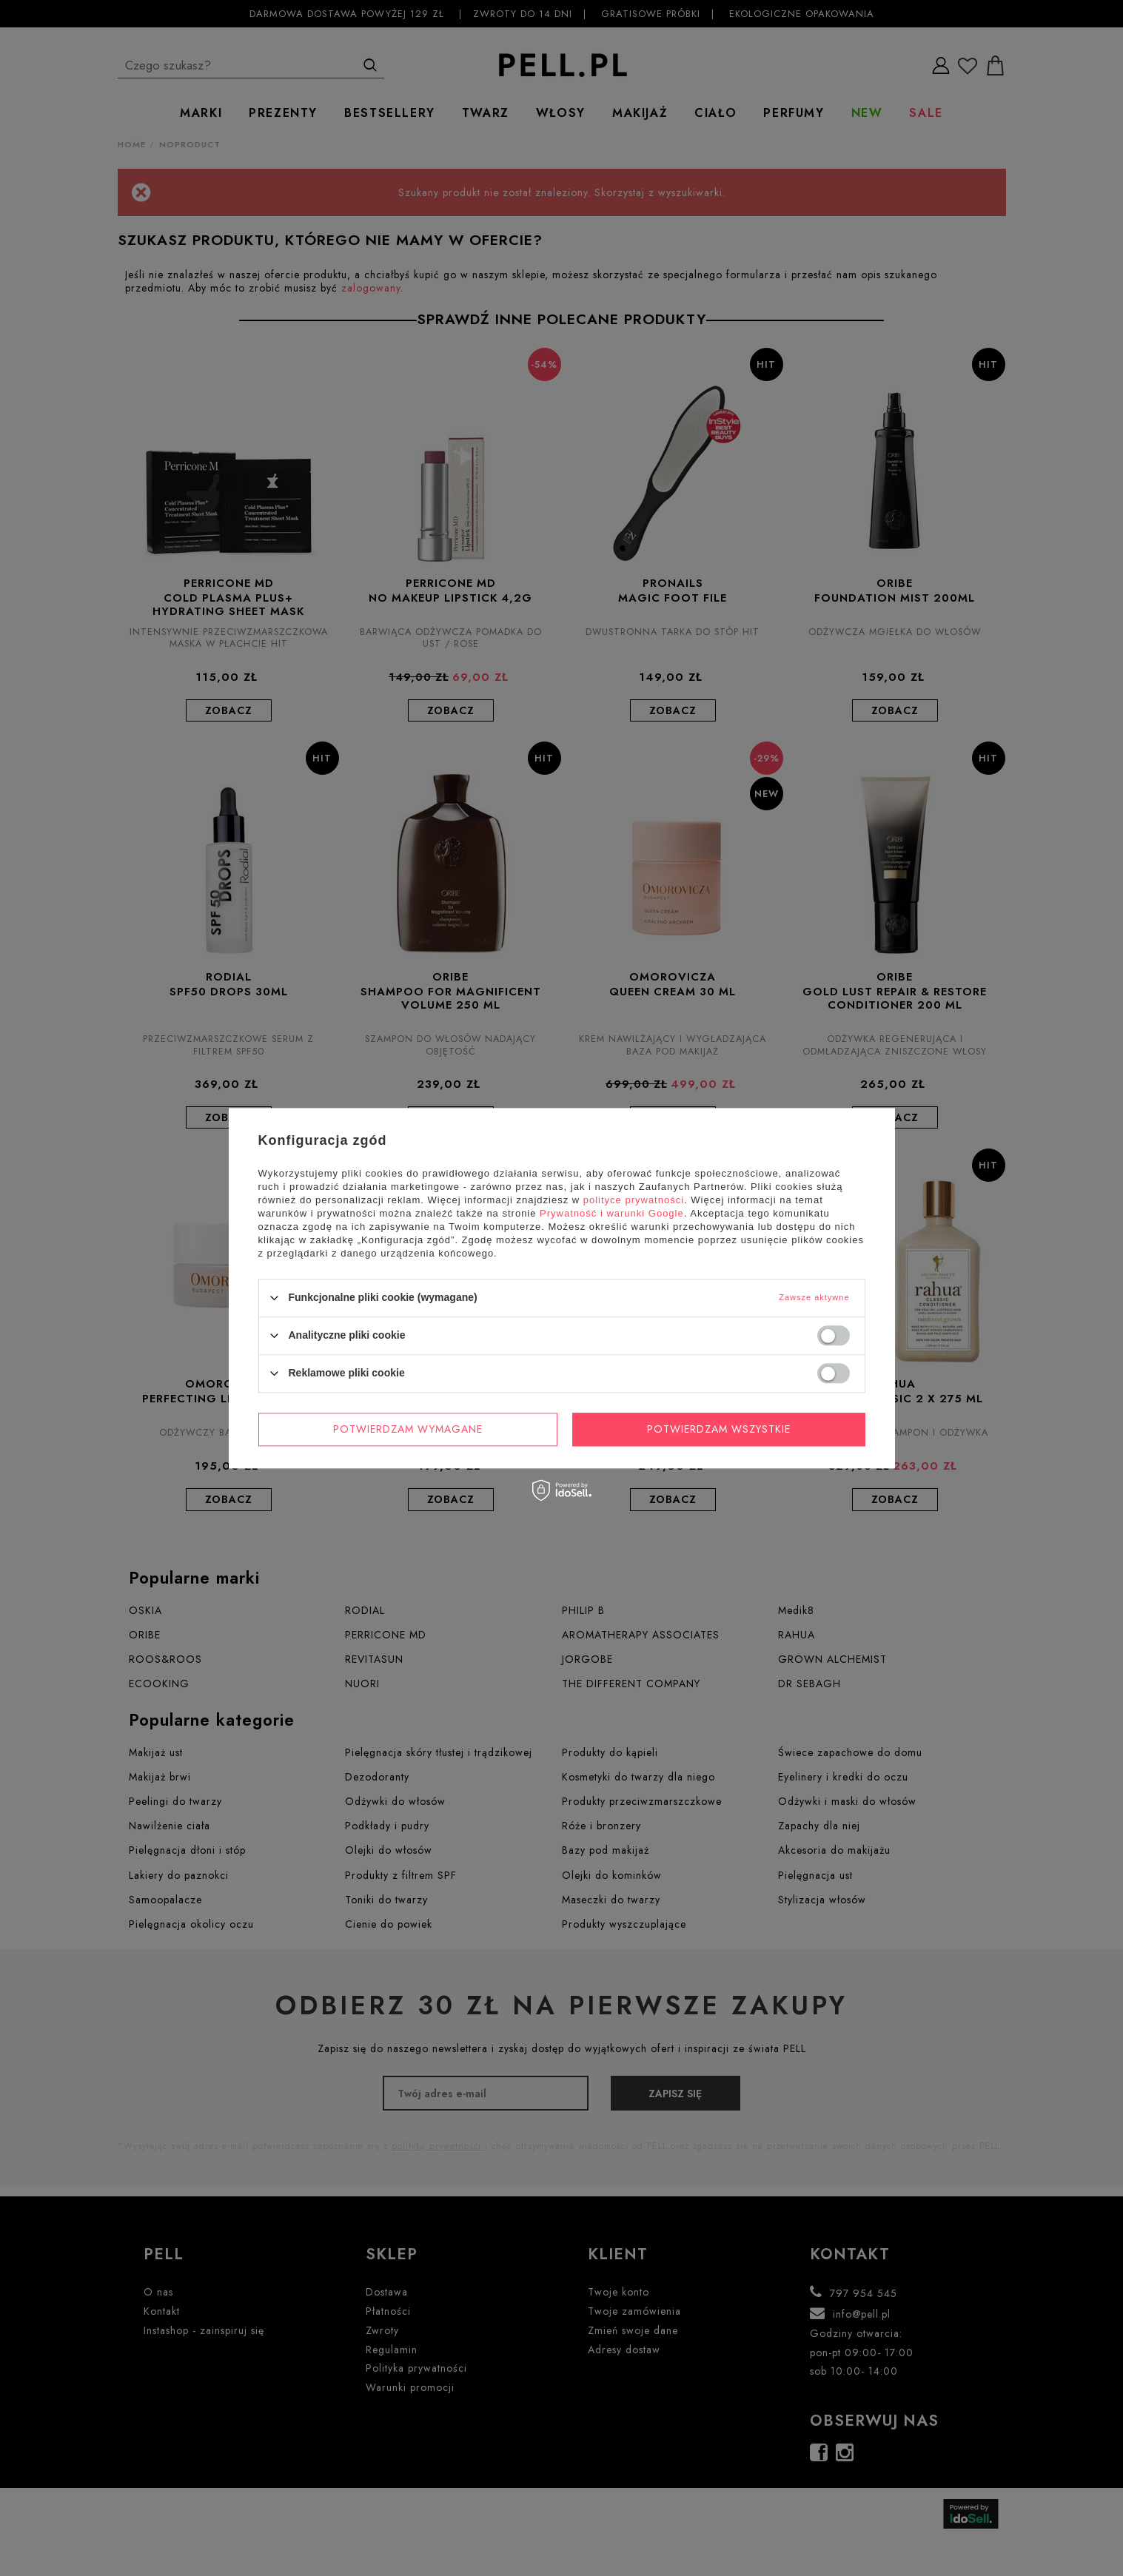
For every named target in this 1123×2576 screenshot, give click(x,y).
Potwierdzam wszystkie (719, 1429)
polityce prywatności (633, 1199)
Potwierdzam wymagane (408, 1429)
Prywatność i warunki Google (612, 1213)
